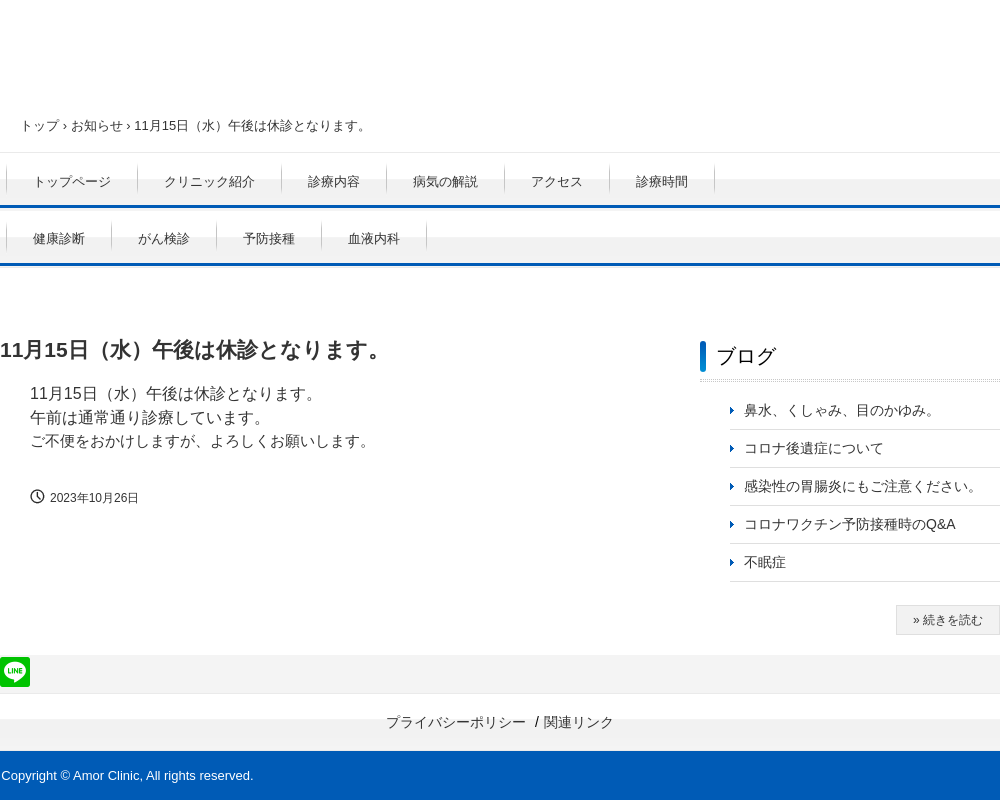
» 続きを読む (948, 620)
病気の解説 (445, 181)
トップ (39, 125)
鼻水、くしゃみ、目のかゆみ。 (842, 410)
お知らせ (97, 125)
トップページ (72, 181)
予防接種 (269, 238)
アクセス (557, 181)
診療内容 (334, 181)
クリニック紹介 (209, 181)
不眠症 (765, 562)
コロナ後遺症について (814, 448)
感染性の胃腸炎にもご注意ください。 (863, 486)
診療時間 (662, 181)
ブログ (746, 356)
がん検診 (164, 238)
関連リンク (579, 722)
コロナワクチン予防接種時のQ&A (850, 524)
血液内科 (374, 238)
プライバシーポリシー (456, 722)
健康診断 (59, 238)
